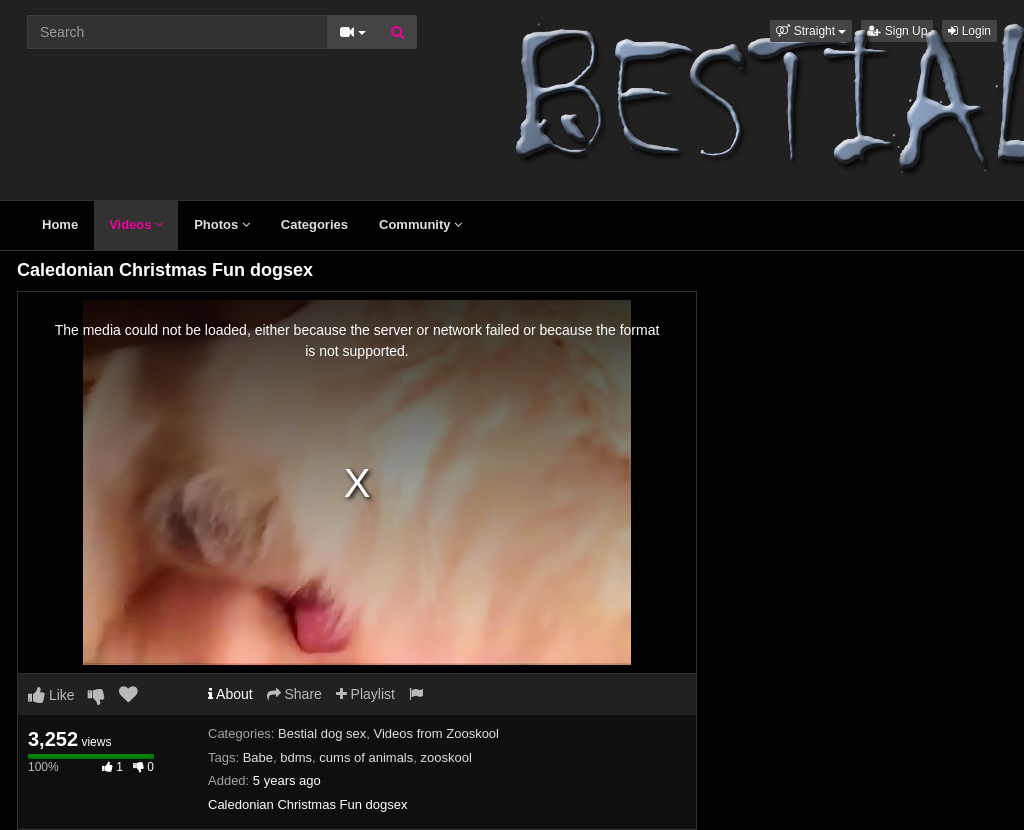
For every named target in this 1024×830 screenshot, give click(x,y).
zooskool (445, 757)
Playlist (365, 694)
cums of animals (366, 757)
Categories (314, 224)
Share (294, 694)
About (230, 694)
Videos (136, 224)
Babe (258, 757)
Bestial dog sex (322, 733)
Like (51, 695)
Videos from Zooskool (437, 733)
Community (420, 224)
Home (60, 224)
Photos (222, 224)
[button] (811, 31)
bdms (296, 757)
